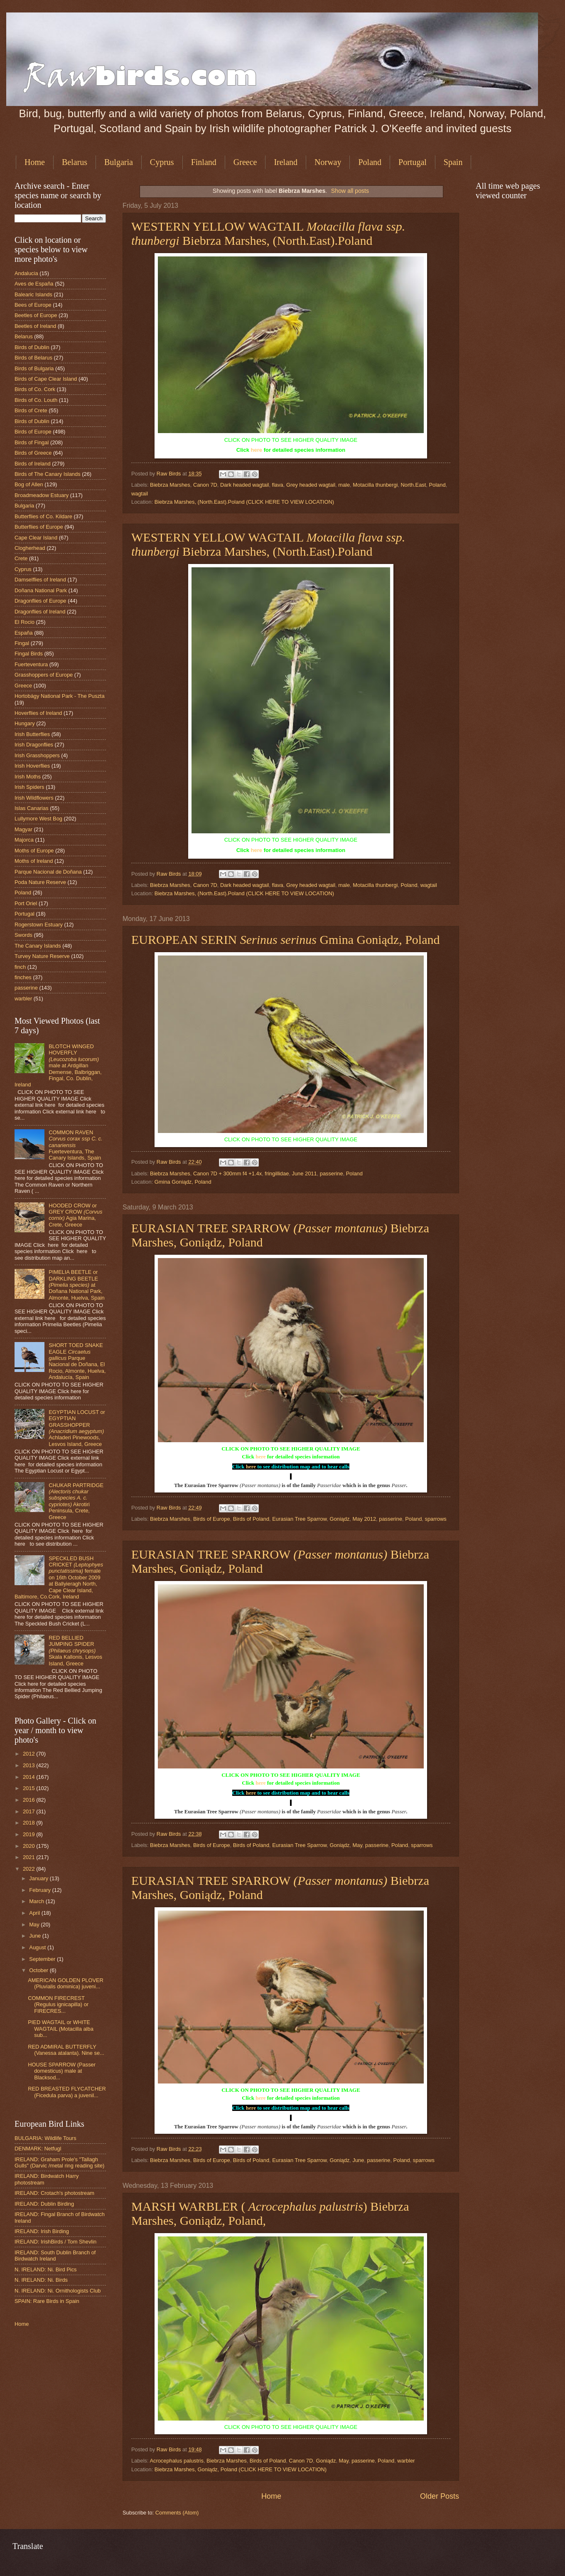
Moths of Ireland (34, 861)
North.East (413, 485)
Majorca (24, 840)
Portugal (412, 162)
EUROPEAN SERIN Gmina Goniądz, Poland (285, 939)
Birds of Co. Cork (35, 389)
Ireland (285, 162)
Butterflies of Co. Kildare (43, 516)
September (43, 1959)
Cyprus (162, 162)
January (39, 1878)
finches (23, 977)
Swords (23, 935)
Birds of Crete (31, 410)
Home (35, 162)
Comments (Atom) (177, 2513)
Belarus (74, 162)
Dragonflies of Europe (40, 601)
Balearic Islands (33, 294)
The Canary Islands (38, 946)
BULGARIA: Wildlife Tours (45, 2138)
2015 (29, 1788)
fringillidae (277, 1173)
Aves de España (34, 284)
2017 (29, 1811)
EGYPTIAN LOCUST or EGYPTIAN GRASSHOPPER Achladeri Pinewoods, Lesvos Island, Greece (77, 1428)
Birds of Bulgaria (34, 368)
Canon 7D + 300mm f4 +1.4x (227, 1173)
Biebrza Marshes (170, 485)
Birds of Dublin (32, 347)
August (38, 1947)
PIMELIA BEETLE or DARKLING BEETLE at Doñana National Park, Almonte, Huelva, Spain (77, 1285)
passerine (331, 1173)
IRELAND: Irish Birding (42, 2231)
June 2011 (304, 1173)
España (24, 633)
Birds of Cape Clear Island (46, 379)
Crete (21, 558)
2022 (29, 1869)
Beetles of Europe (36, 315)
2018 (29, 1823)
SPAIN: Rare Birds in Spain (47, 2301)
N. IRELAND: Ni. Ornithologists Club (58, 2291)
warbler (406, 2461)
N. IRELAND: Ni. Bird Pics (46, 2269)
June (358, 2160)
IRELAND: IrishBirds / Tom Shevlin (55, 2242)
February (40, 1890)
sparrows (435, 1519)
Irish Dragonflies (34, 744)
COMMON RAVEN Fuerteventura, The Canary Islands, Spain (76, 1145)
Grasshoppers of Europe (44, 675)
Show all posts (350, 190)
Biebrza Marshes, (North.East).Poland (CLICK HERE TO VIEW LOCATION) (244, 502)
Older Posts (439, 2496)
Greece (245, 162)
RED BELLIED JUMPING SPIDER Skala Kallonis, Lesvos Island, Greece (75, 1651)
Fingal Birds (29, 653)
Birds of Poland (251, 1519)
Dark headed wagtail (244, 485)
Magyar (23, 829)
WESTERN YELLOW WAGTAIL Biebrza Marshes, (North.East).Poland (268, 233)
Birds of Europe (211, 1519)
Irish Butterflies (32, 734)
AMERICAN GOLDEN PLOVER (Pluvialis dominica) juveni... (65, 1983)
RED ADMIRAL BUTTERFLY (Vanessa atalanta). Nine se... (66, 2050)
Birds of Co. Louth (36, 400)
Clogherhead (30, 548)
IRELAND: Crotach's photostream (54, 2193)
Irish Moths (28, 776)
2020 (29, 1846)
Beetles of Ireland (35, 326)
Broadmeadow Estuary (42, 495)
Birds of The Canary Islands (48, 474)
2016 (29, 1800)
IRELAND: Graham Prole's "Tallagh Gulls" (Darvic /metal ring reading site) (59, 2162)
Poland (369, 162)
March (37, 1901)
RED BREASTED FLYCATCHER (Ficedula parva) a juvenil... (67, 2092)
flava (277, 485)
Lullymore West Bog (38, 818)
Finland (203, 162)
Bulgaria (118, 162)
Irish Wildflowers (34, 798)
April (35, 1913)
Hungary (25, 723)
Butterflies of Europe (39, 527)
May (357, 1845)
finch (20, 967)
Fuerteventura (31, 664)
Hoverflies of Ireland (38, 713)
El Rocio (24, 622)
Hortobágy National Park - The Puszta (60, 696)
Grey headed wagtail (310, 485)
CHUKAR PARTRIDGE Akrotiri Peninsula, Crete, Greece (76, 1501)
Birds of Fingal (32, 442)
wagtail (139, 493)
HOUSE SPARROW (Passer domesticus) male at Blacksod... (62, 2071)
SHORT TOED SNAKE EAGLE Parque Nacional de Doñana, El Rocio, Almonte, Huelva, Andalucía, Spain (77, 1361)
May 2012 (364, 1519)
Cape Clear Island (36, 537)
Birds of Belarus (33, 358)
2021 (29, 1857)
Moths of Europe (34, 850)
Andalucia (26, 273)
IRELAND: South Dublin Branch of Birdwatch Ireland (55, 2255)
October (39, 1970)
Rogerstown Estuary (39, 924)
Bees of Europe (33, 305)
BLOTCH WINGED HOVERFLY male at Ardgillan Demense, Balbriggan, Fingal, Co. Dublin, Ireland (58, 1065)
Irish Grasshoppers (37, 755)
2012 (29, 1754)
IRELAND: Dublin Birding (44, 2204)
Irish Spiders (29, 787)
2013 (29, 1765)
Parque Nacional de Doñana (48, 872)
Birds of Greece (33, 453)
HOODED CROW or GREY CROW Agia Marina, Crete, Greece (75, 1215)
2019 (29, 1834)
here (256, 450)
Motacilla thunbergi (375, 485)
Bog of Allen (29, 484)
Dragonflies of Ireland (40, 611)
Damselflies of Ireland (40, 579)
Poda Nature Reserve (40, 882)
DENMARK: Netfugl (38, 2148)
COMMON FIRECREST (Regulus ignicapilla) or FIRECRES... (58, 2004)
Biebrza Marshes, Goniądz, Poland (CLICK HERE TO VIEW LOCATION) (241, 2469)
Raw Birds (169, 473)
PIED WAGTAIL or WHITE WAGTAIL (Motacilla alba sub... (60, 2028)
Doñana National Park (41, 590)
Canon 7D (205, 485)
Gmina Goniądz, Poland (183, 1182)
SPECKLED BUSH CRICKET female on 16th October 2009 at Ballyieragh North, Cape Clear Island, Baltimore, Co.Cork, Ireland (59, 1577)
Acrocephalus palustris (177, 2461)
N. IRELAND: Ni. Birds (41, 2280)
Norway (327, 162)
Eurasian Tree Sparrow (299, 1519)
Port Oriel (26, 903)
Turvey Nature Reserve (42, 956)
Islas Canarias (32, 808)
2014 (29, 1777)
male (344, 485)
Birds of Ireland (33, 464)
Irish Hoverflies (32, 766)
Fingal (22, 643)
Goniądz (339, 1519)
